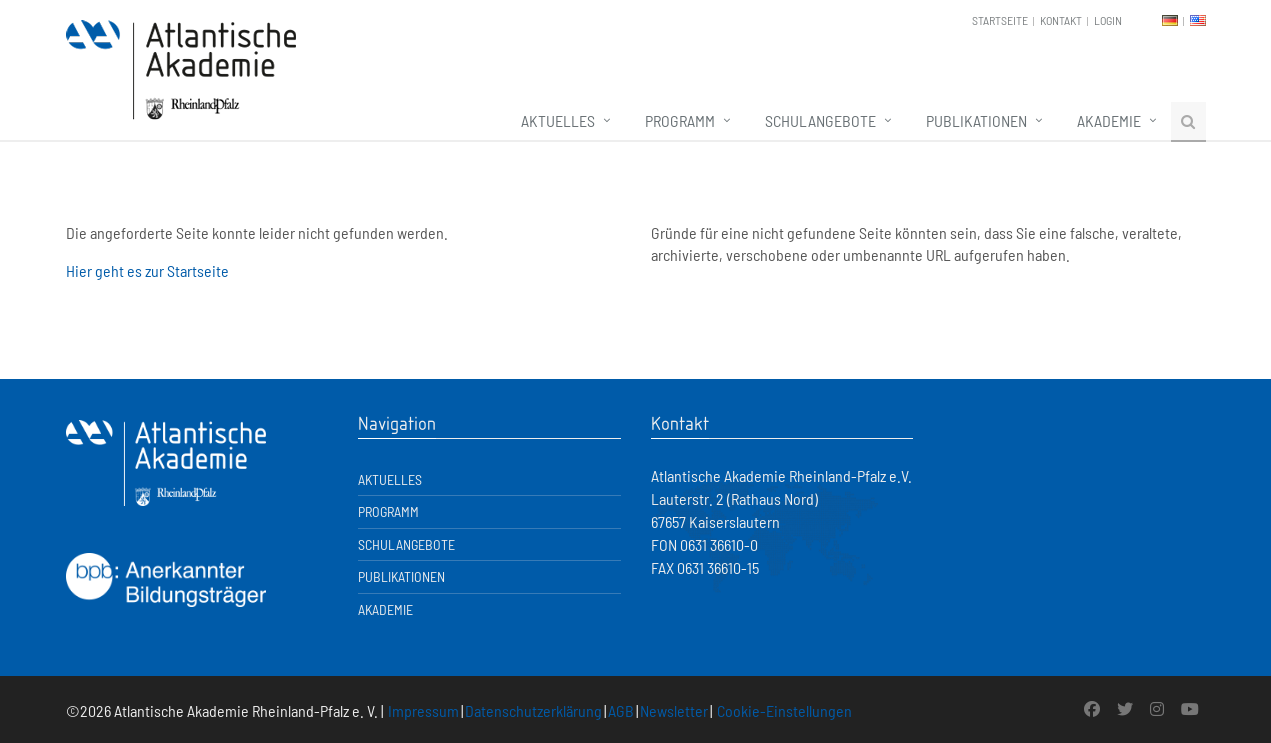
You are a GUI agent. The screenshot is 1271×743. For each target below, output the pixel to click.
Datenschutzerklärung (533, 710)
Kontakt (1061, 20)
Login (1108, 20)
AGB (621, 710)
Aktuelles (558, 120)
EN (1198, 20)
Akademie (1109, 120)
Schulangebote (820, 120)
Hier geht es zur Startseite (147, 270)
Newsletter (674, 710)
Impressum (423, 710)
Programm (680, 120)
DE (1170, 20)
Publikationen (976, 120)
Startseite (1000, 20)
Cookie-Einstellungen (784, 710)
